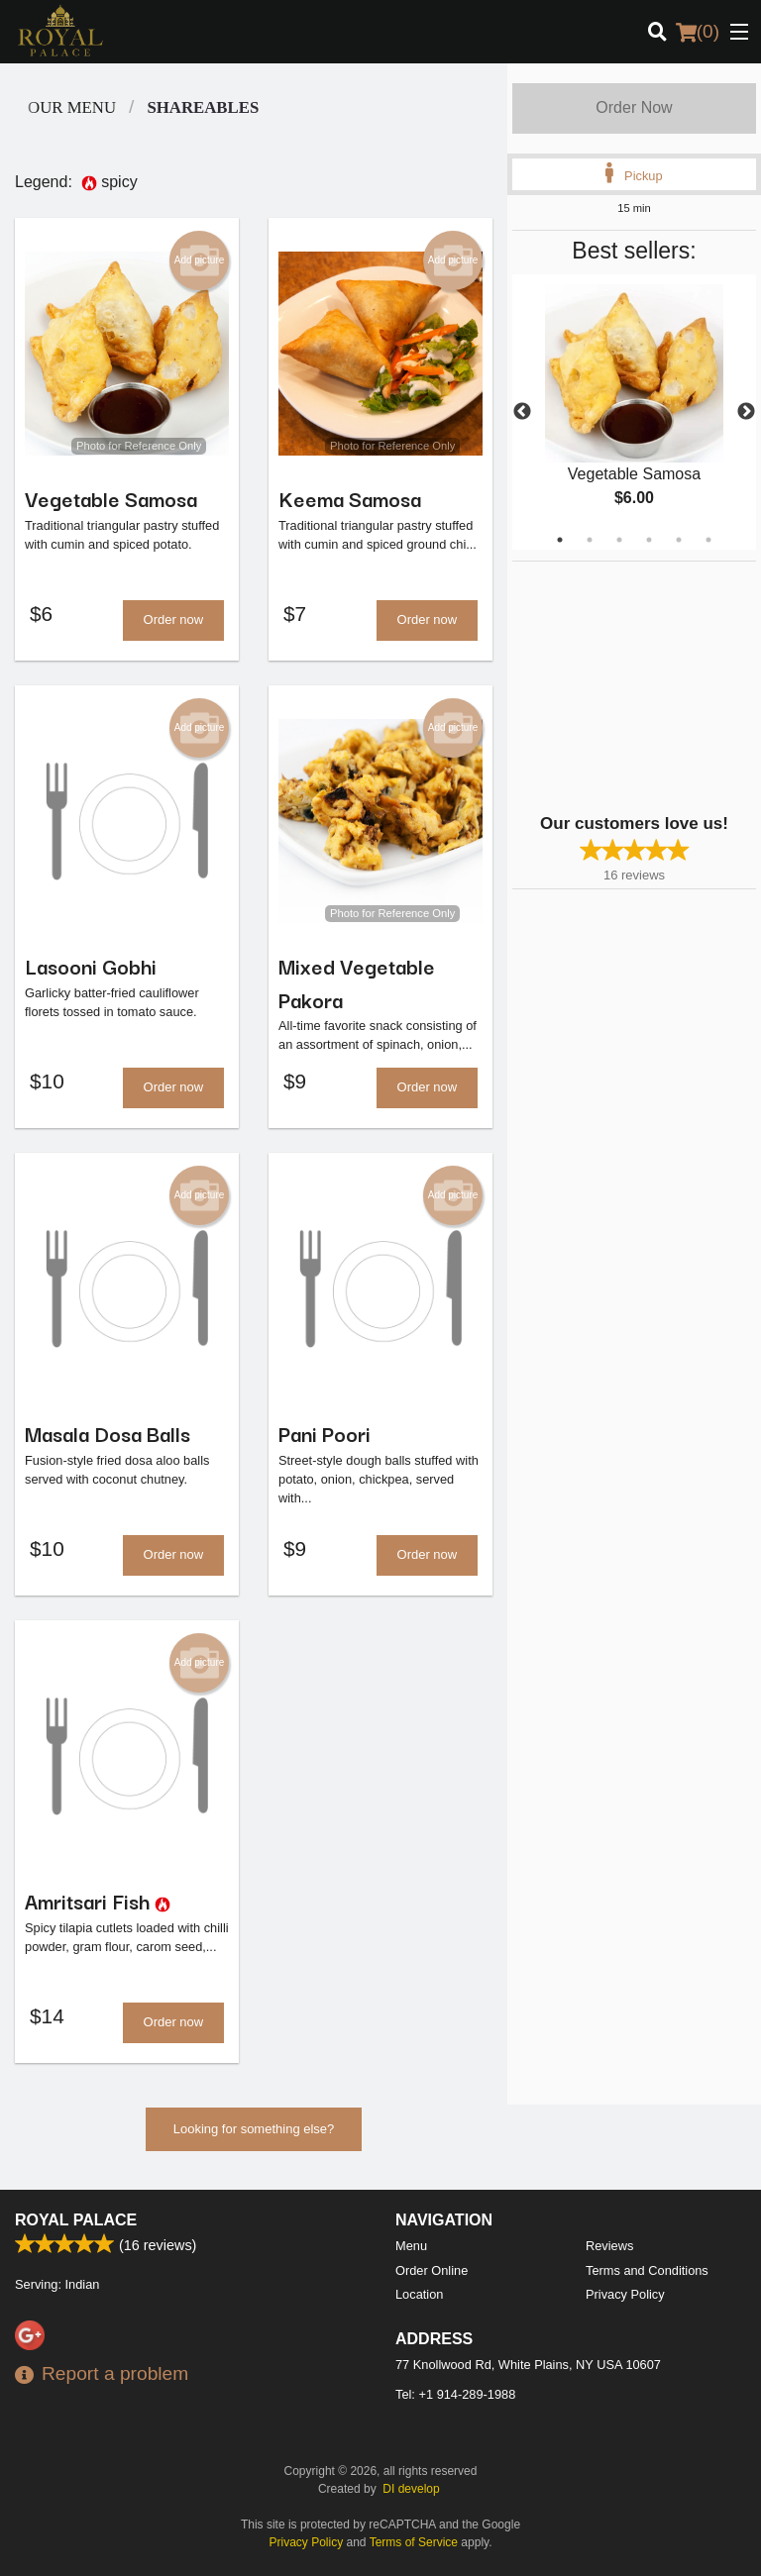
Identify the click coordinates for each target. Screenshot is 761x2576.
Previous (522, 412)
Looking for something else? (254, 2132)
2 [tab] (589, 540)
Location (419, 2294)
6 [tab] (708, 540)
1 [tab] (560, 540)
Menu (411, 2245)
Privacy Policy (625, 2294)
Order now (174, 620)
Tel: (455, 2394)
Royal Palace (76, 2220)
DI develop (410, 2489)
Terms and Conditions (647, 2270)
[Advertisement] (636, 685)
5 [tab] (679, 540)
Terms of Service (414, 2542)
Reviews (609, 2245)
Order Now (634, 107)
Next (746, 412)
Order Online (431, 2270)
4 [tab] (649, 540)
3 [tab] (619, 540)
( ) (697, 32)
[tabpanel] (634, 412)
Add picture (199, 260)
